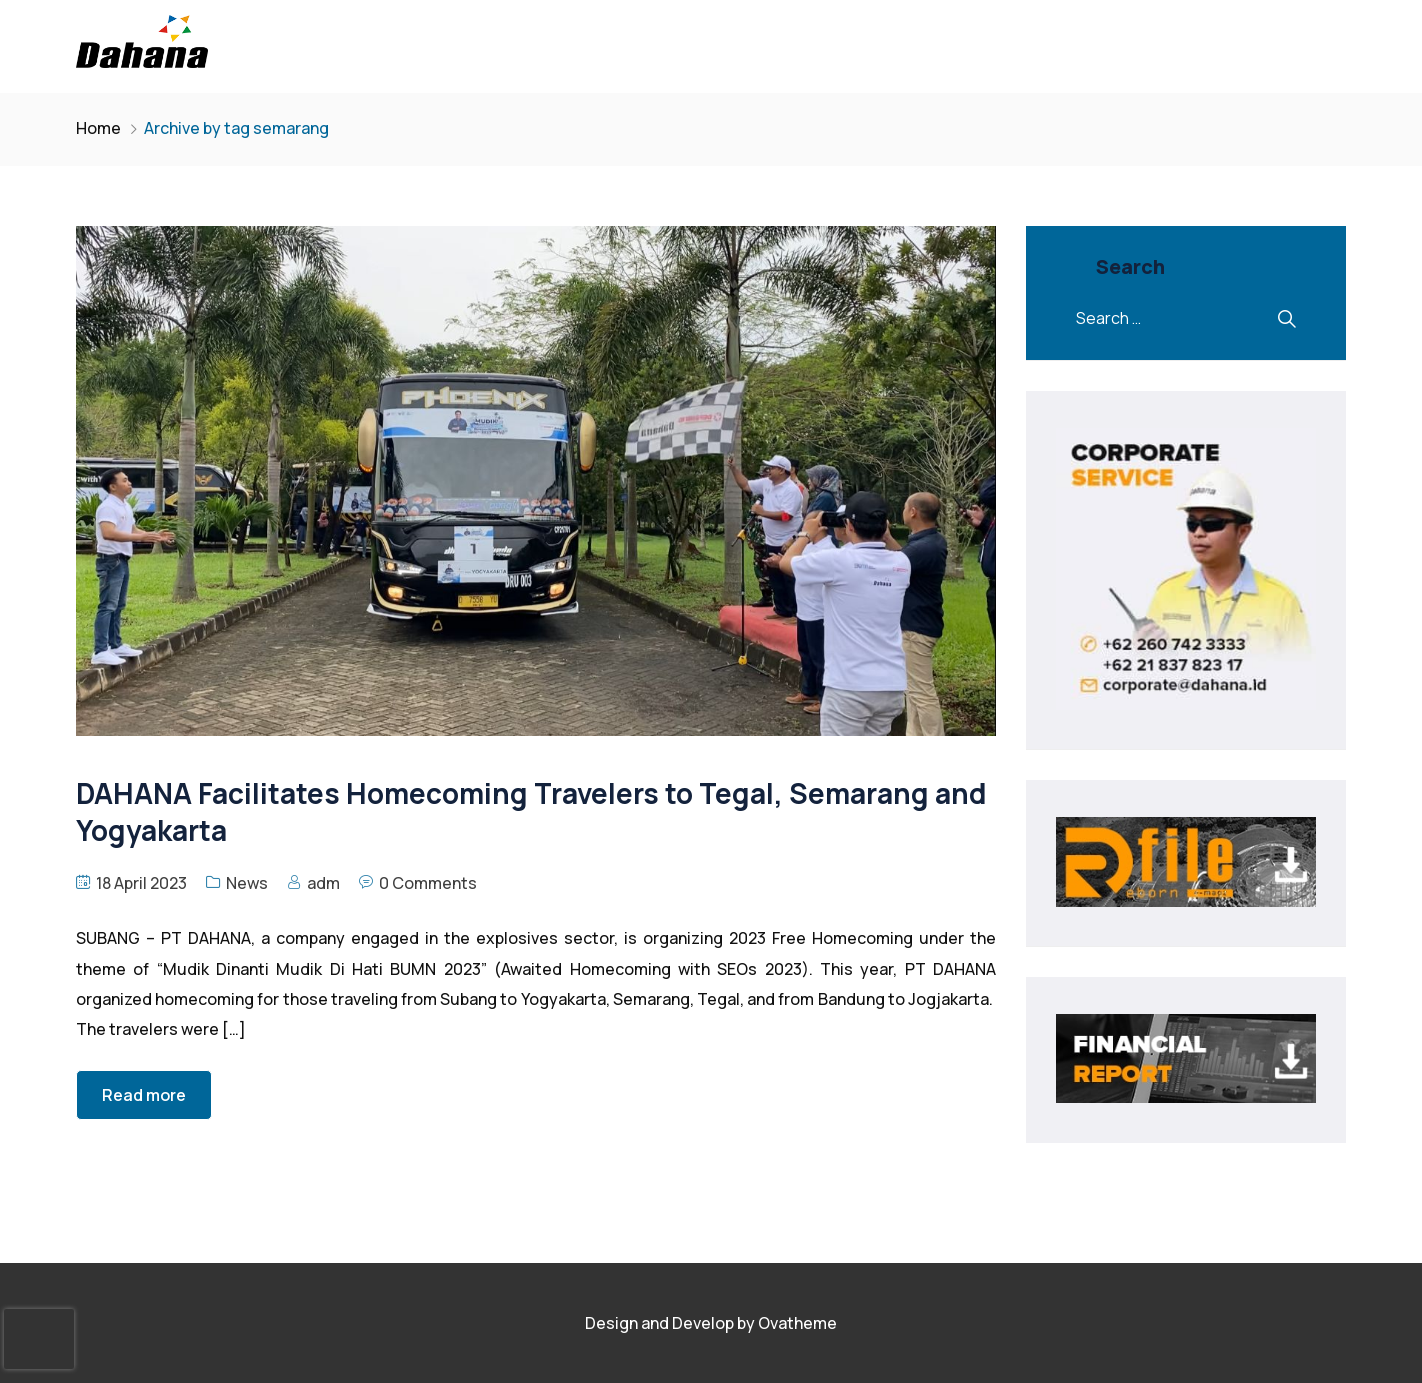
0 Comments (428, 883)
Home (98, 128)
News (247, 883)
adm (323, 883)
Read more (144, 1095)
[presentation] (39, 1339)
